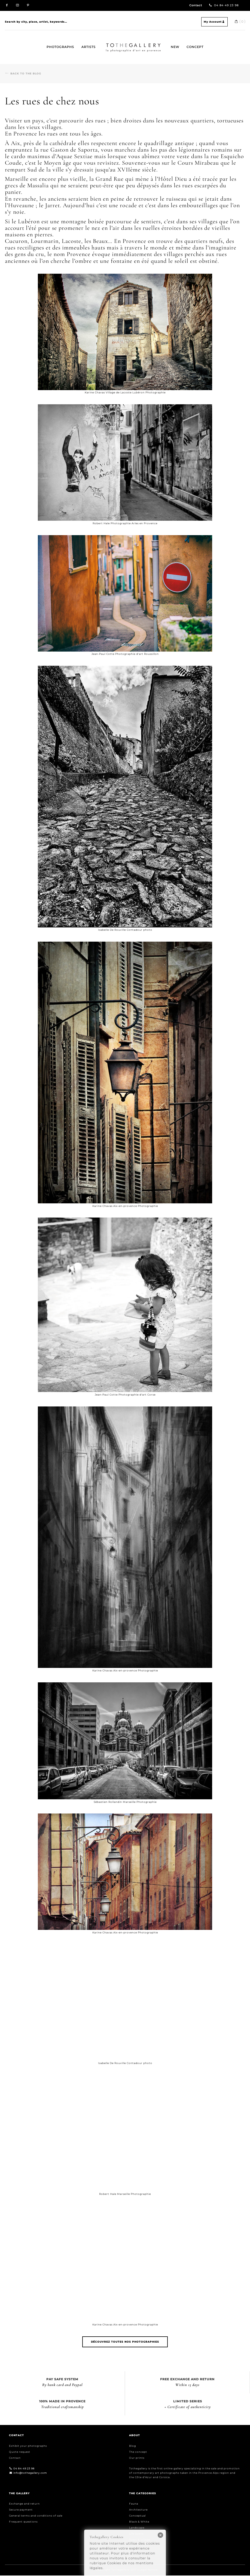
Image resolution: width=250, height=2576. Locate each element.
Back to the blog (25, 73)
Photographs (60, 47)
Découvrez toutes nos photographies (125, 2341)
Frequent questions (23, 2521)
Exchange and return (24, 2503)
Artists (88, 47)
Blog (132, 2445)
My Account (214, 21)
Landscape (136, 2527)
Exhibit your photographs (28, 2445)
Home (108, 43)
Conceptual (137, 2515)
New (175, 47)
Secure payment (21, 2509)
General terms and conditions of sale (35, 2515)
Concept (195, 47)
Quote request (19, 2451)
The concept (138, 2451)
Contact (195, 5)
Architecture (138, 2509)
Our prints (136, 2457)
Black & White (139, 2521)
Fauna (133, 2503)
